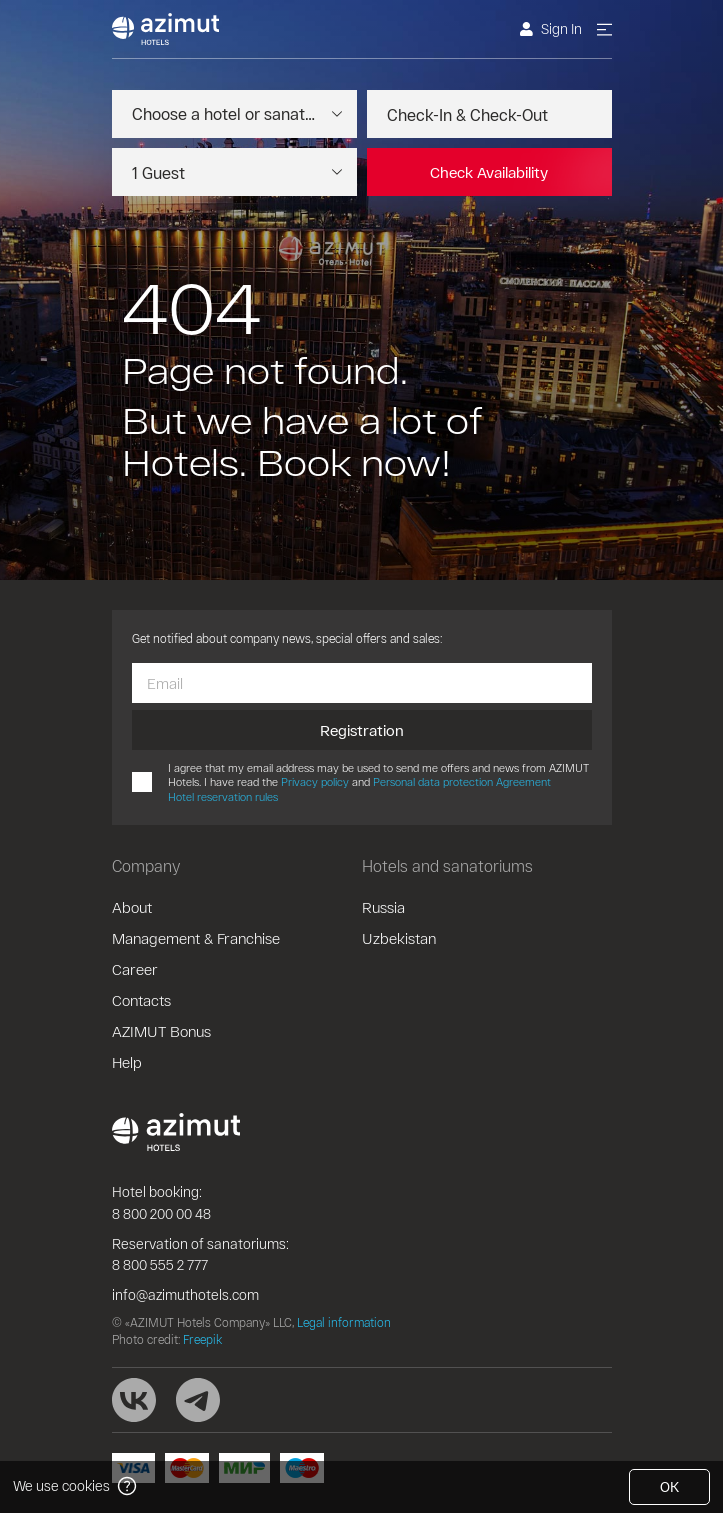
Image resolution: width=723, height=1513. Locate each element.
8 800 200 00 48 (161, 1213)
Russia (383, 907)
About (132, 907)
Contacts (141, 1000)
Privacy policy (315, 781)
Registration (362, 730)
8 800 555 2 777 (160, 1264)
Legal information (344, 1322)
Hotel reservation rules (223, 796)
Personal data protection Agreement (462, 781)
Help (127, 1062)
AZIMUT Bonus (161, 1031)
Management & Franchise (196, 938)
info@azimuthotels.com (185, 1294)
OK (669, 1486)
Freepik (202, 1339)
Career (135, 969)
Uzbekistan (399, 938)
